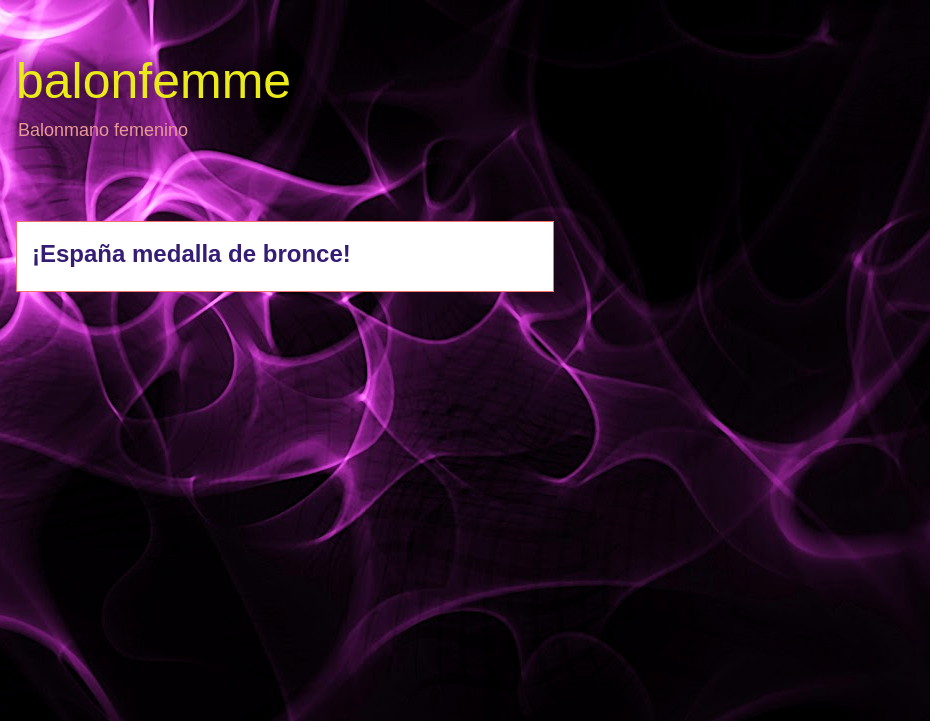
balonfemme (153, 81)
